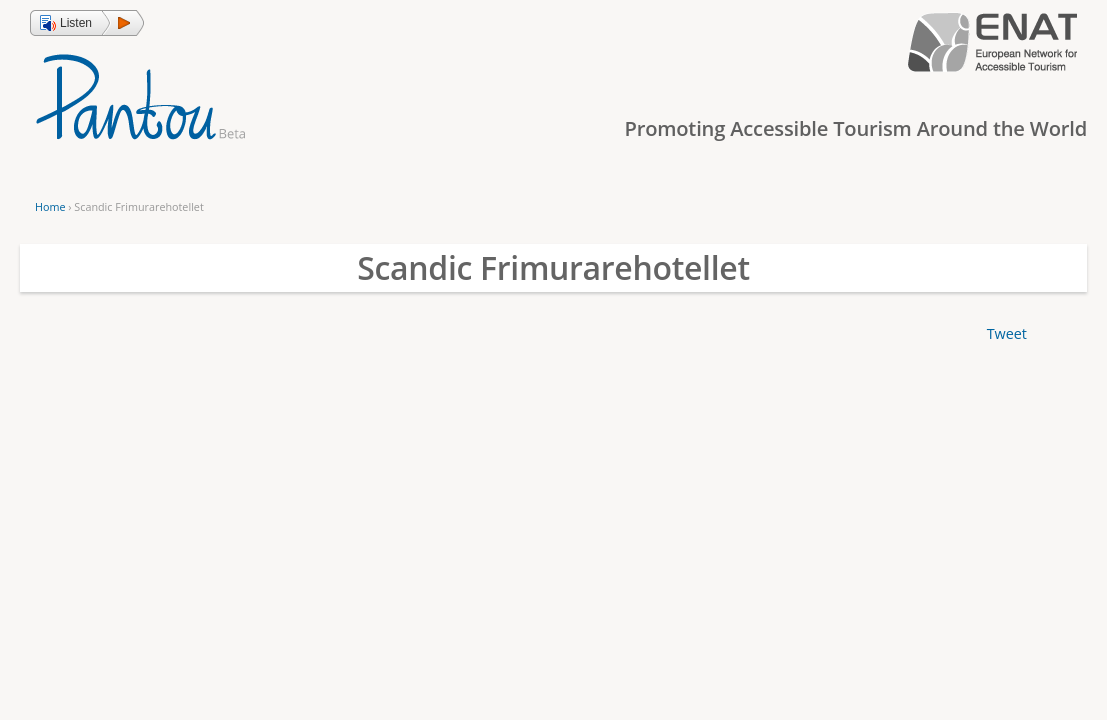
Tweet (1007, 333)
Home (50, 206)
